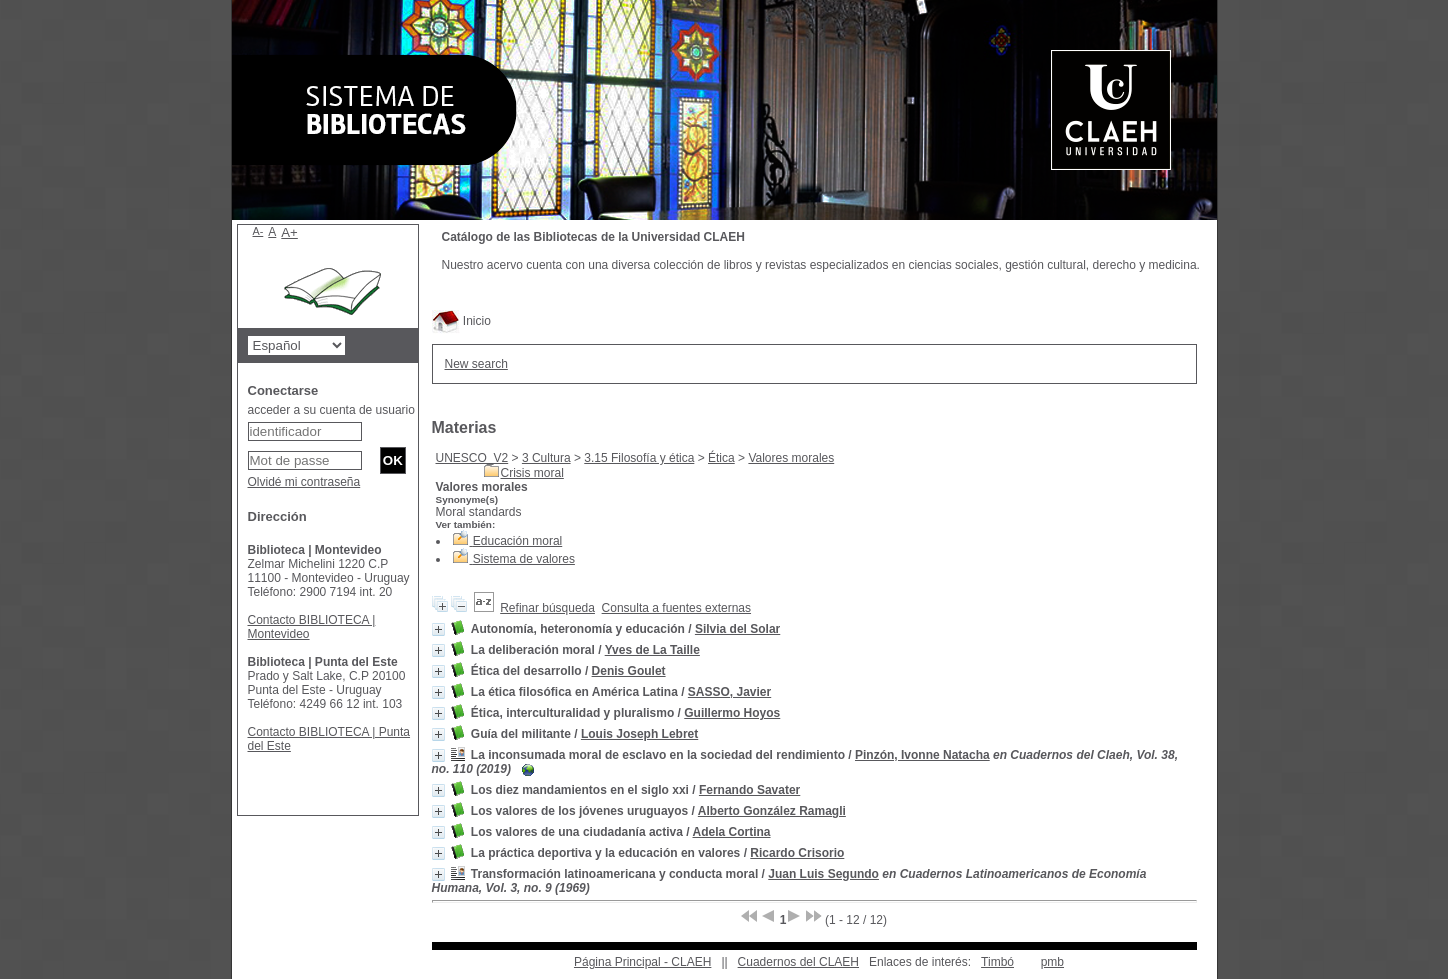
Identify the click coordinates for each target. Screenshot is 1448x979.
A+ (289, 232)
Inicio (461, 321)
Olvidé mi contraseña (304, 482)
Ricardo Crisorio (797, 853)
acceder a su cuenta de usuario (331, 410)
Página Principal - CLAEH (642, 962)
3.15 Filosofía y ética (639, 458)
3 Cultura (546, 458)
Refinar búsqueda (547, 608)
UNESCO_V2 (472, 458)
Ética (721, 458)
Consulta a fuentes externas (676, 608)
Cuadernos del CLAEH (798, 962)
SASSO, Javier (729, 692)
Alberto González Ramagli (772, 811)
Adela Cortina (732, 832)
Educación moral (517, 541)
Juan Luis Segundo (823, 874)
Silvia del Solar (737, 629)
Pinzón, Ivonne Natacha (922, 755)
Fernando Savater (749, 790)
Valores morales (791, 458)
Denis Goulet (629, 671)
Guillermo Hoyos (732, 713)
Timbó (997, 962)
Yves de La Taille (652, 650)
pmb (1052, 962)
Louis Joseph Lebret (639, 734)
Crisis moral (532, 473)
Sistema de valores (524, 559)
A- (258, 231)
